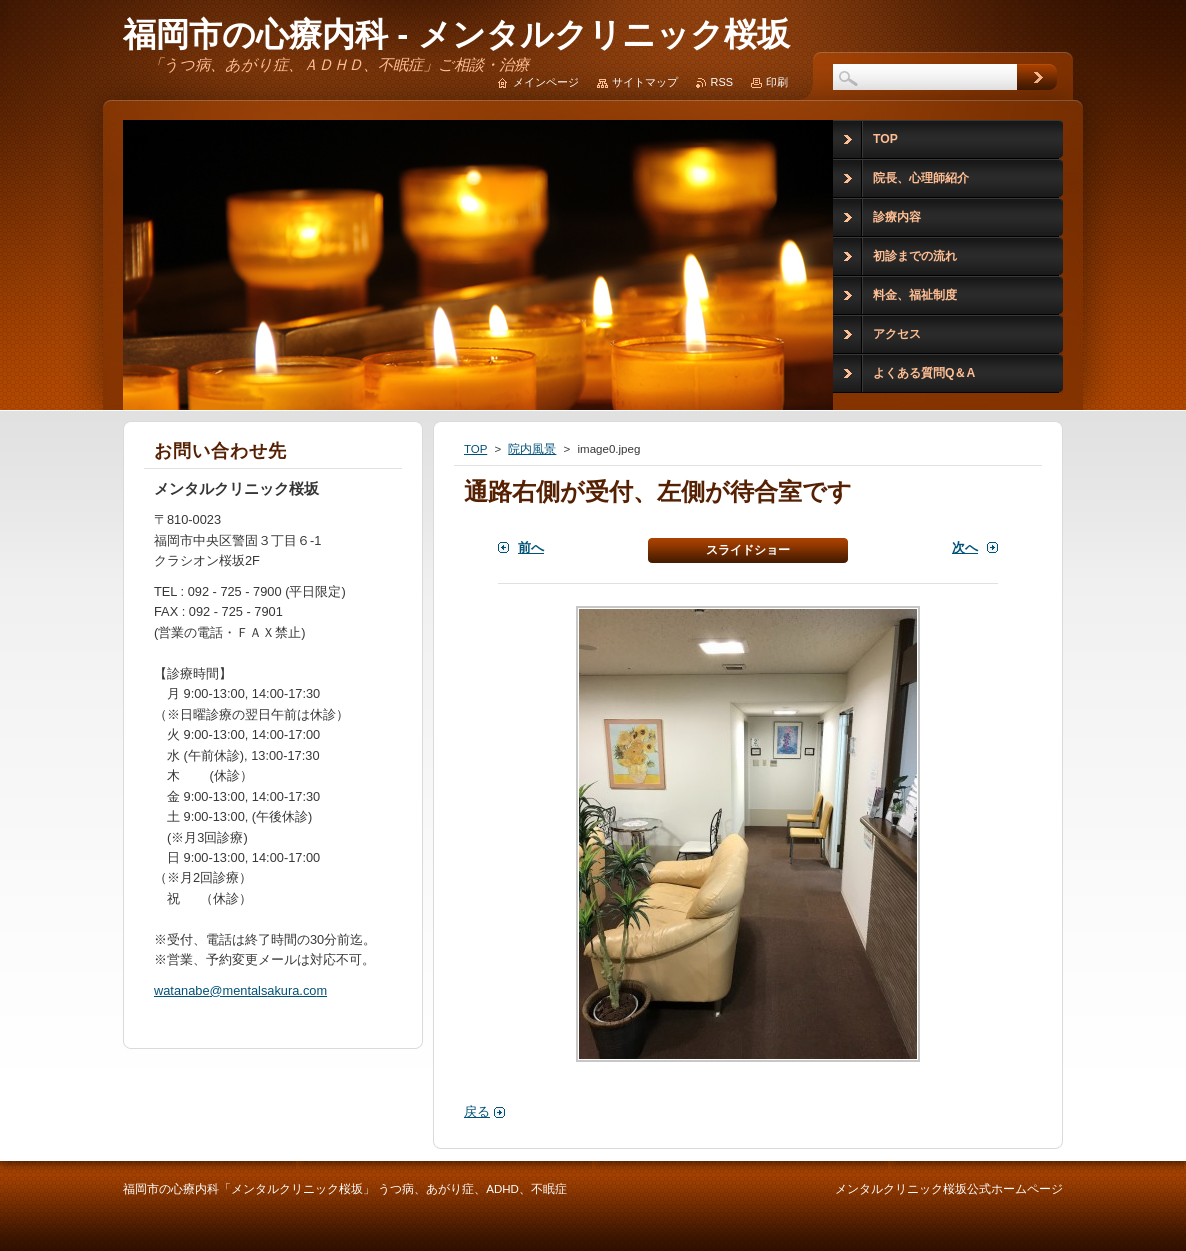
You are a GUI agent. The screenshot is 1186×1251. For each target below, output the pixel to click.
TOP (475, 449)
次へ (965, 547)
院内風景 (532, 449)
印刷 (777, 82)
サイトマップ (645, 82)
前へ (531, 547)
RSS (722, 82)
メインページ (546, 82)
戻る (477, 1111)
